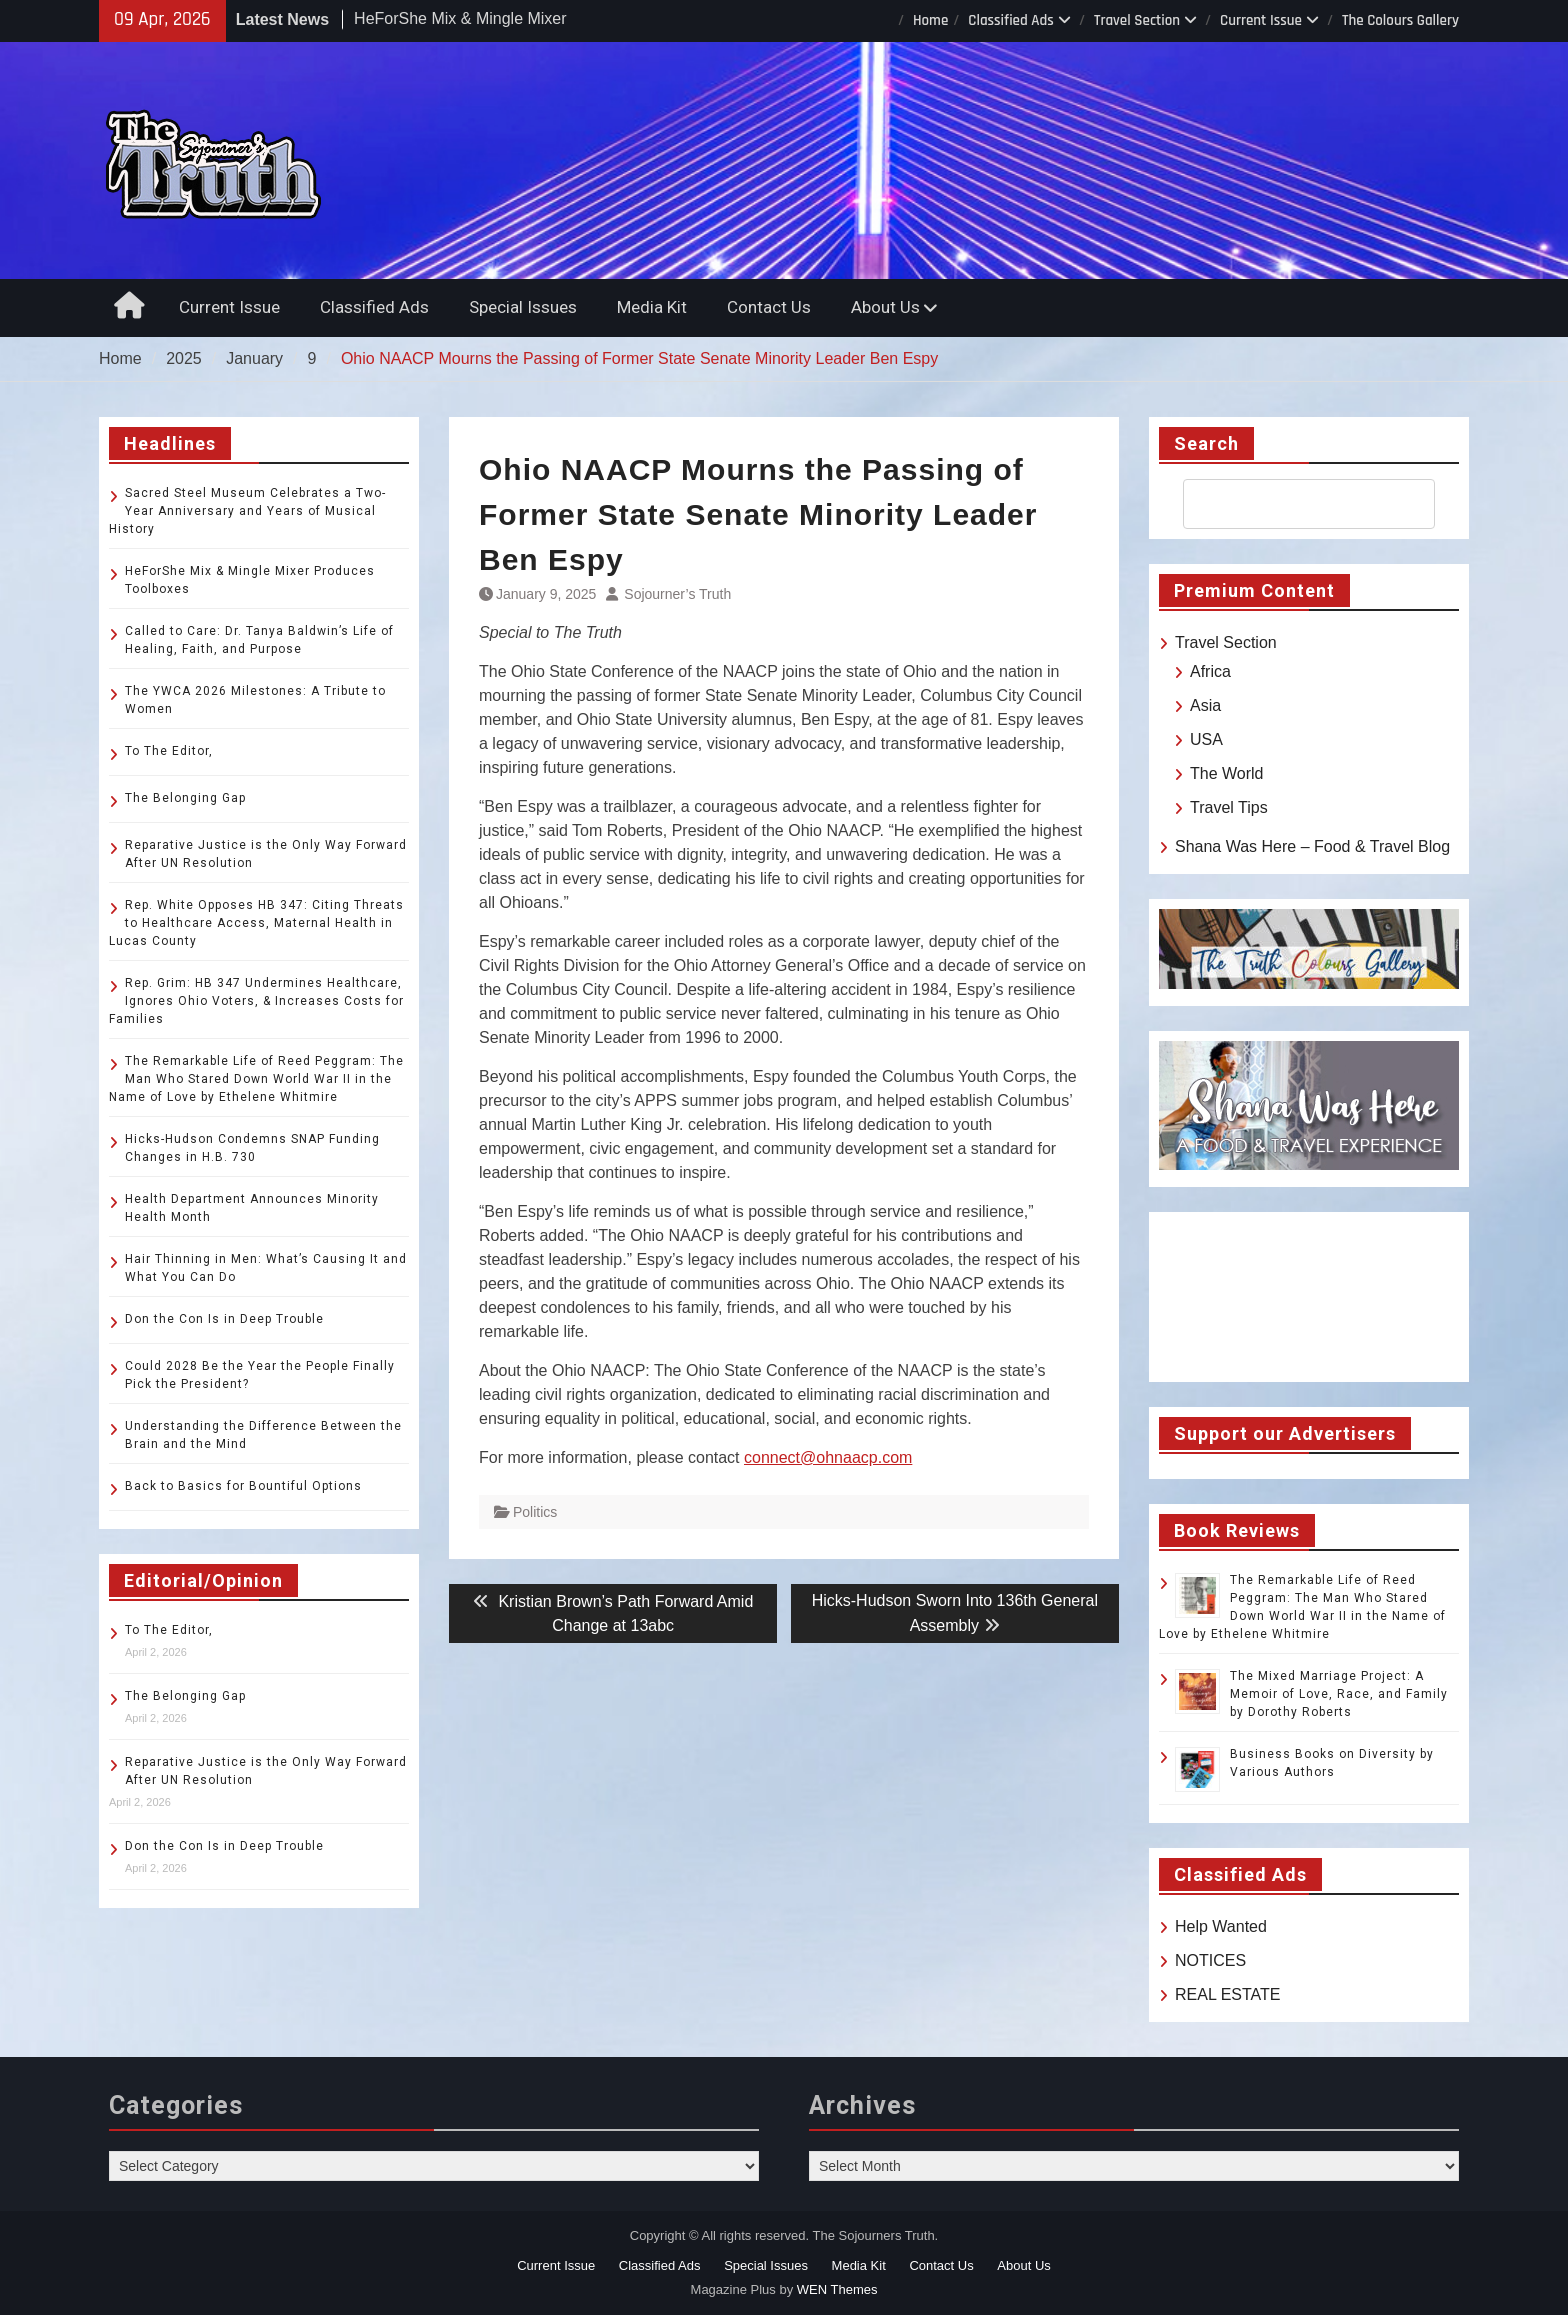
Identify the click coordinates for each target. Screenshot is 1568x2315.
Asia (1205, 705)
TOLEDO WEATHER (1309, 1297)
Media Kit (652, 307)
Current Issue (1261, 20)
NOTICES (1210, 1960)
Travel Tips (1229, 807)
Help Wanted (1221, 1926)
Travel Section (1137, 20)
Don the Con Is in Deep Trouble (224, 1319)
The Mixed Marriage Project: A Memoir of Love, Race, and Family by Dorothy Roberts (1339, 1694)
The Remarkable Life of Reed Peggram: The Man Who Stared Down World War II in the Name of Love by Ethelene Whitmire (256, 1079)
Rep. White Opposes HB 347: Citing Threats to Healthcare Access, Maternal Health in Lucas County (256, 923)
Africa (1210, 671)
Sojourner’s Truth (677, 594)
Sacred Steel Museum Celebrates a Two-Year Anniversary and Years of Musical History (247, 511)
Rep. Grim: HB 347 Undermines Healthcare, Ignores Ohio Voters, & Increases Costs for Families (256, 1001)
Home (930, 20)
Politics (535, 1512)
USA (1206, 739)
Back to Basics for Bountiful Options (243, 1486)
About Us (885, 307)
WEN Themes (837, 2289)
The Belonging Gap (185, 798)
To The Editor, (169, 751)
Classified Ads (1011, 20)
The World (1227, 773)
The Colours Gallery (1400, 20)
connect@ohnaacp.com (828, 1457)
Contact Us (769, 307)
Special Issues (523, 307)
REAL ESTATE (1228, 1994)
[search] (1291, 504)
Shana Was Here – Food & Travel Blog (1312, 846)
